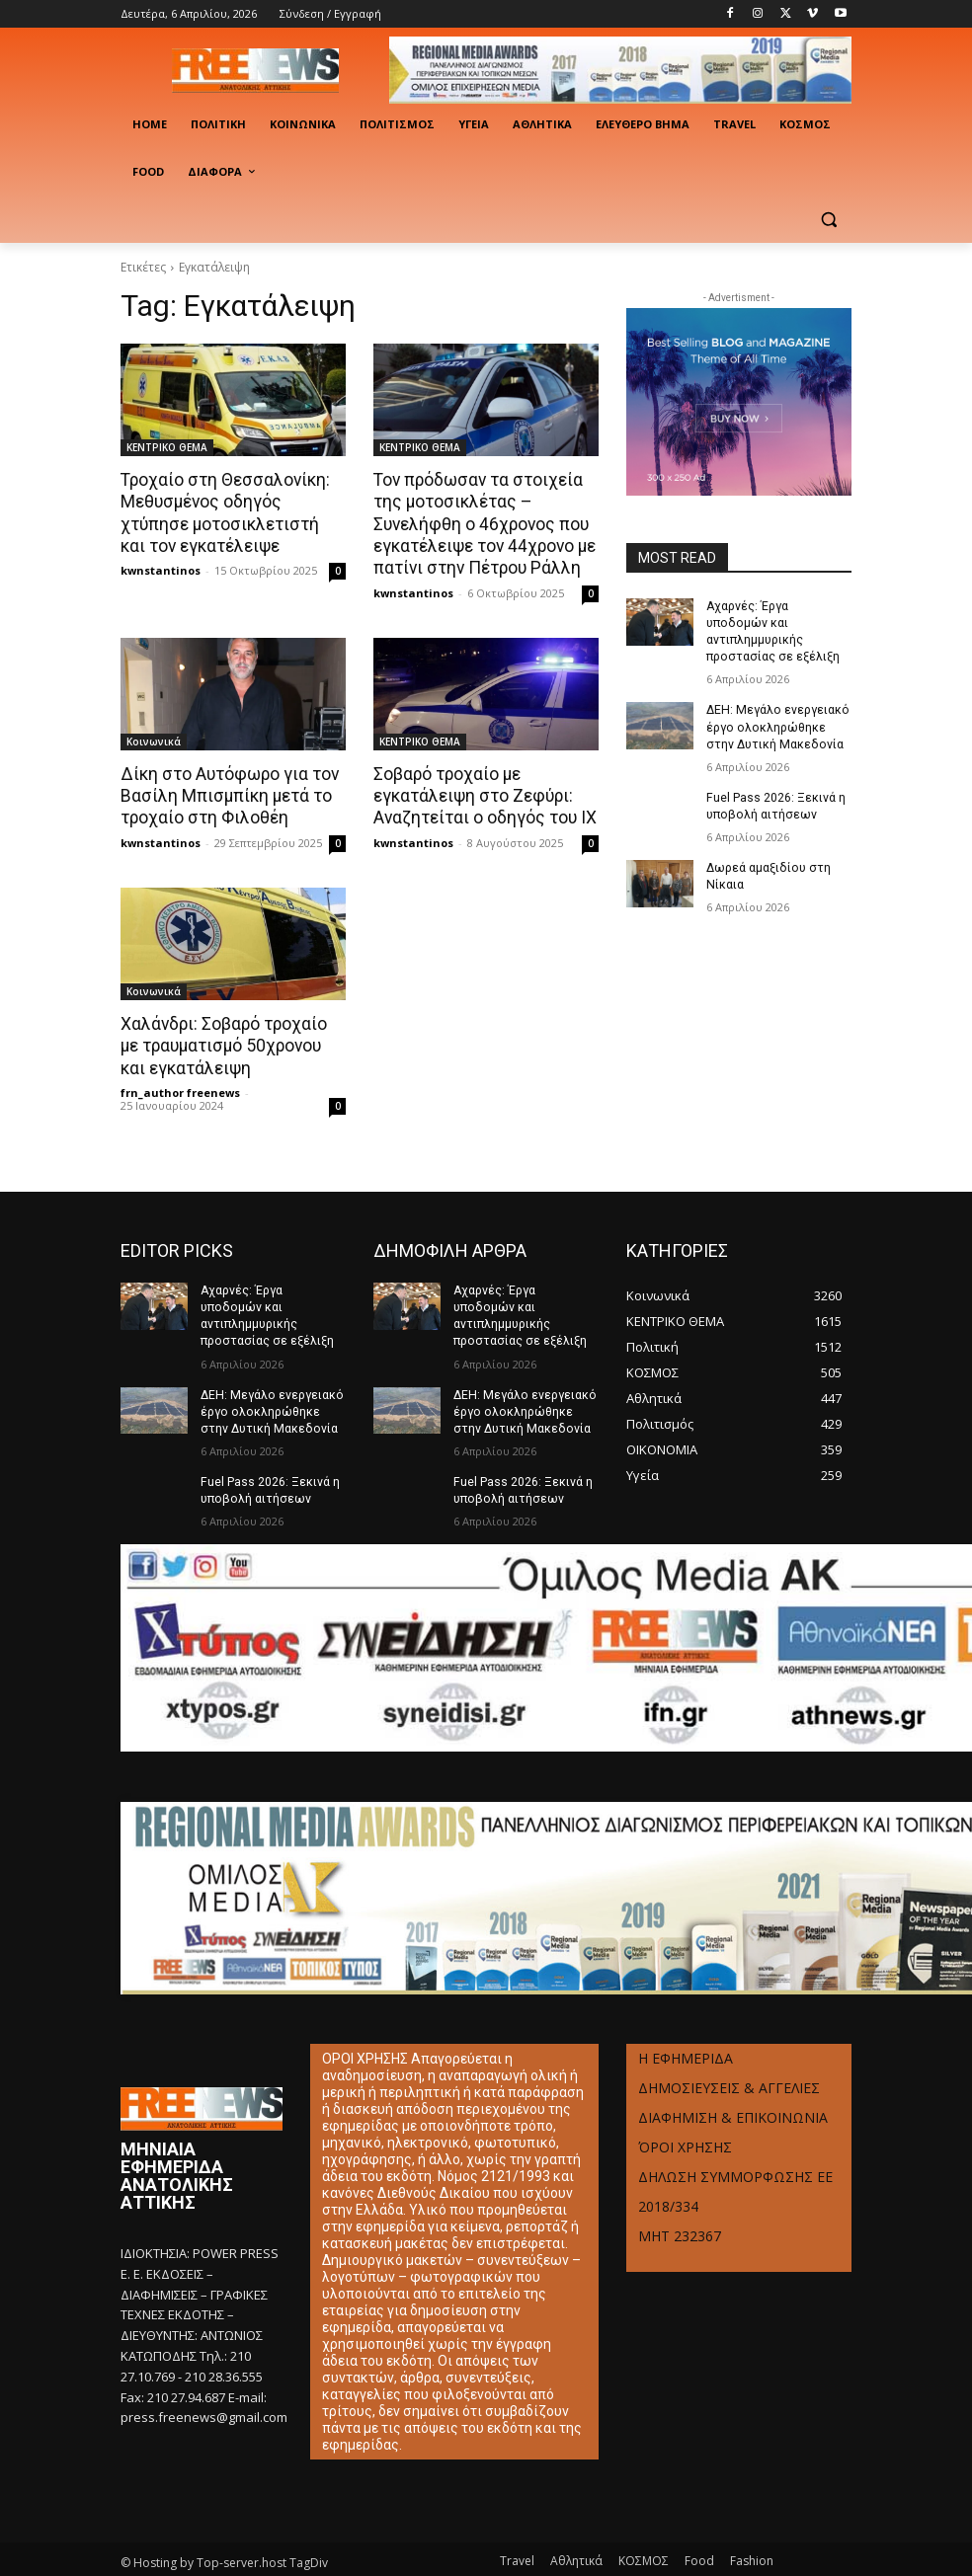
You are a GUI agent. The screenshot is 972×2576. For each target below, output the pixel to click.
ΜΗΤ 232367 (679, 2212)
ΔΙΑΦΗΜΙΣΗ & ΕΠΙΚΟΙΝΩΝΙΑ (733, 2093)
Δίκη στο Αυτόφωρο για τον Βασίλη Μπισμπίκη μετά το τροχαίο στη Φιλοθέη (228, 793)
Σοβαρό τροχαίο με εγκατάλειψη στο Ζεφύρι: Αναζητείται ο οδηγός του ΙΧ (483, 793)
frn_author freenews (180, 1088)
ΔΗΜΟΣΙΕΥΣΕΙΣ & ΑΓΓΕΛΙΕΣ (729, 2064)
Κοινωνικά (153, 739)
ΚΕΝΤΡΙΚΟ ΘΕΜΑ (166, 447)
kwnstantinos (161, 569)
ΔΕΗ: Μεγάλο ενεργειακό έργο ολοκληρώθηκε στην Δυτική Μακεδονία (776, 709)
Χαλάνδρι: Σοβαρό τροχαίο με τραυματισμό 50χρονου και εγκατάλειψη (223, 1042)
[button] (828, 219)
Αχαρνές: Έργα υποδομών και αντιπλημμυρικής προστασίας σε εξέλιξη (777, 623)
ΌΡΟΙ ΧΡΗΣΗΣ (685, 2123)
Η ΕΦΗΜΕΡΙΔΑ (685, 2034)
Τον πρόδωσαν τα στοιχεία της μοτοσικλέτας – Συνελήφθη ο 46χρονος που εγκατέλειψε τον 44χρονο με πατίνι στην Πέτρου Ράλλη (483, 523)
